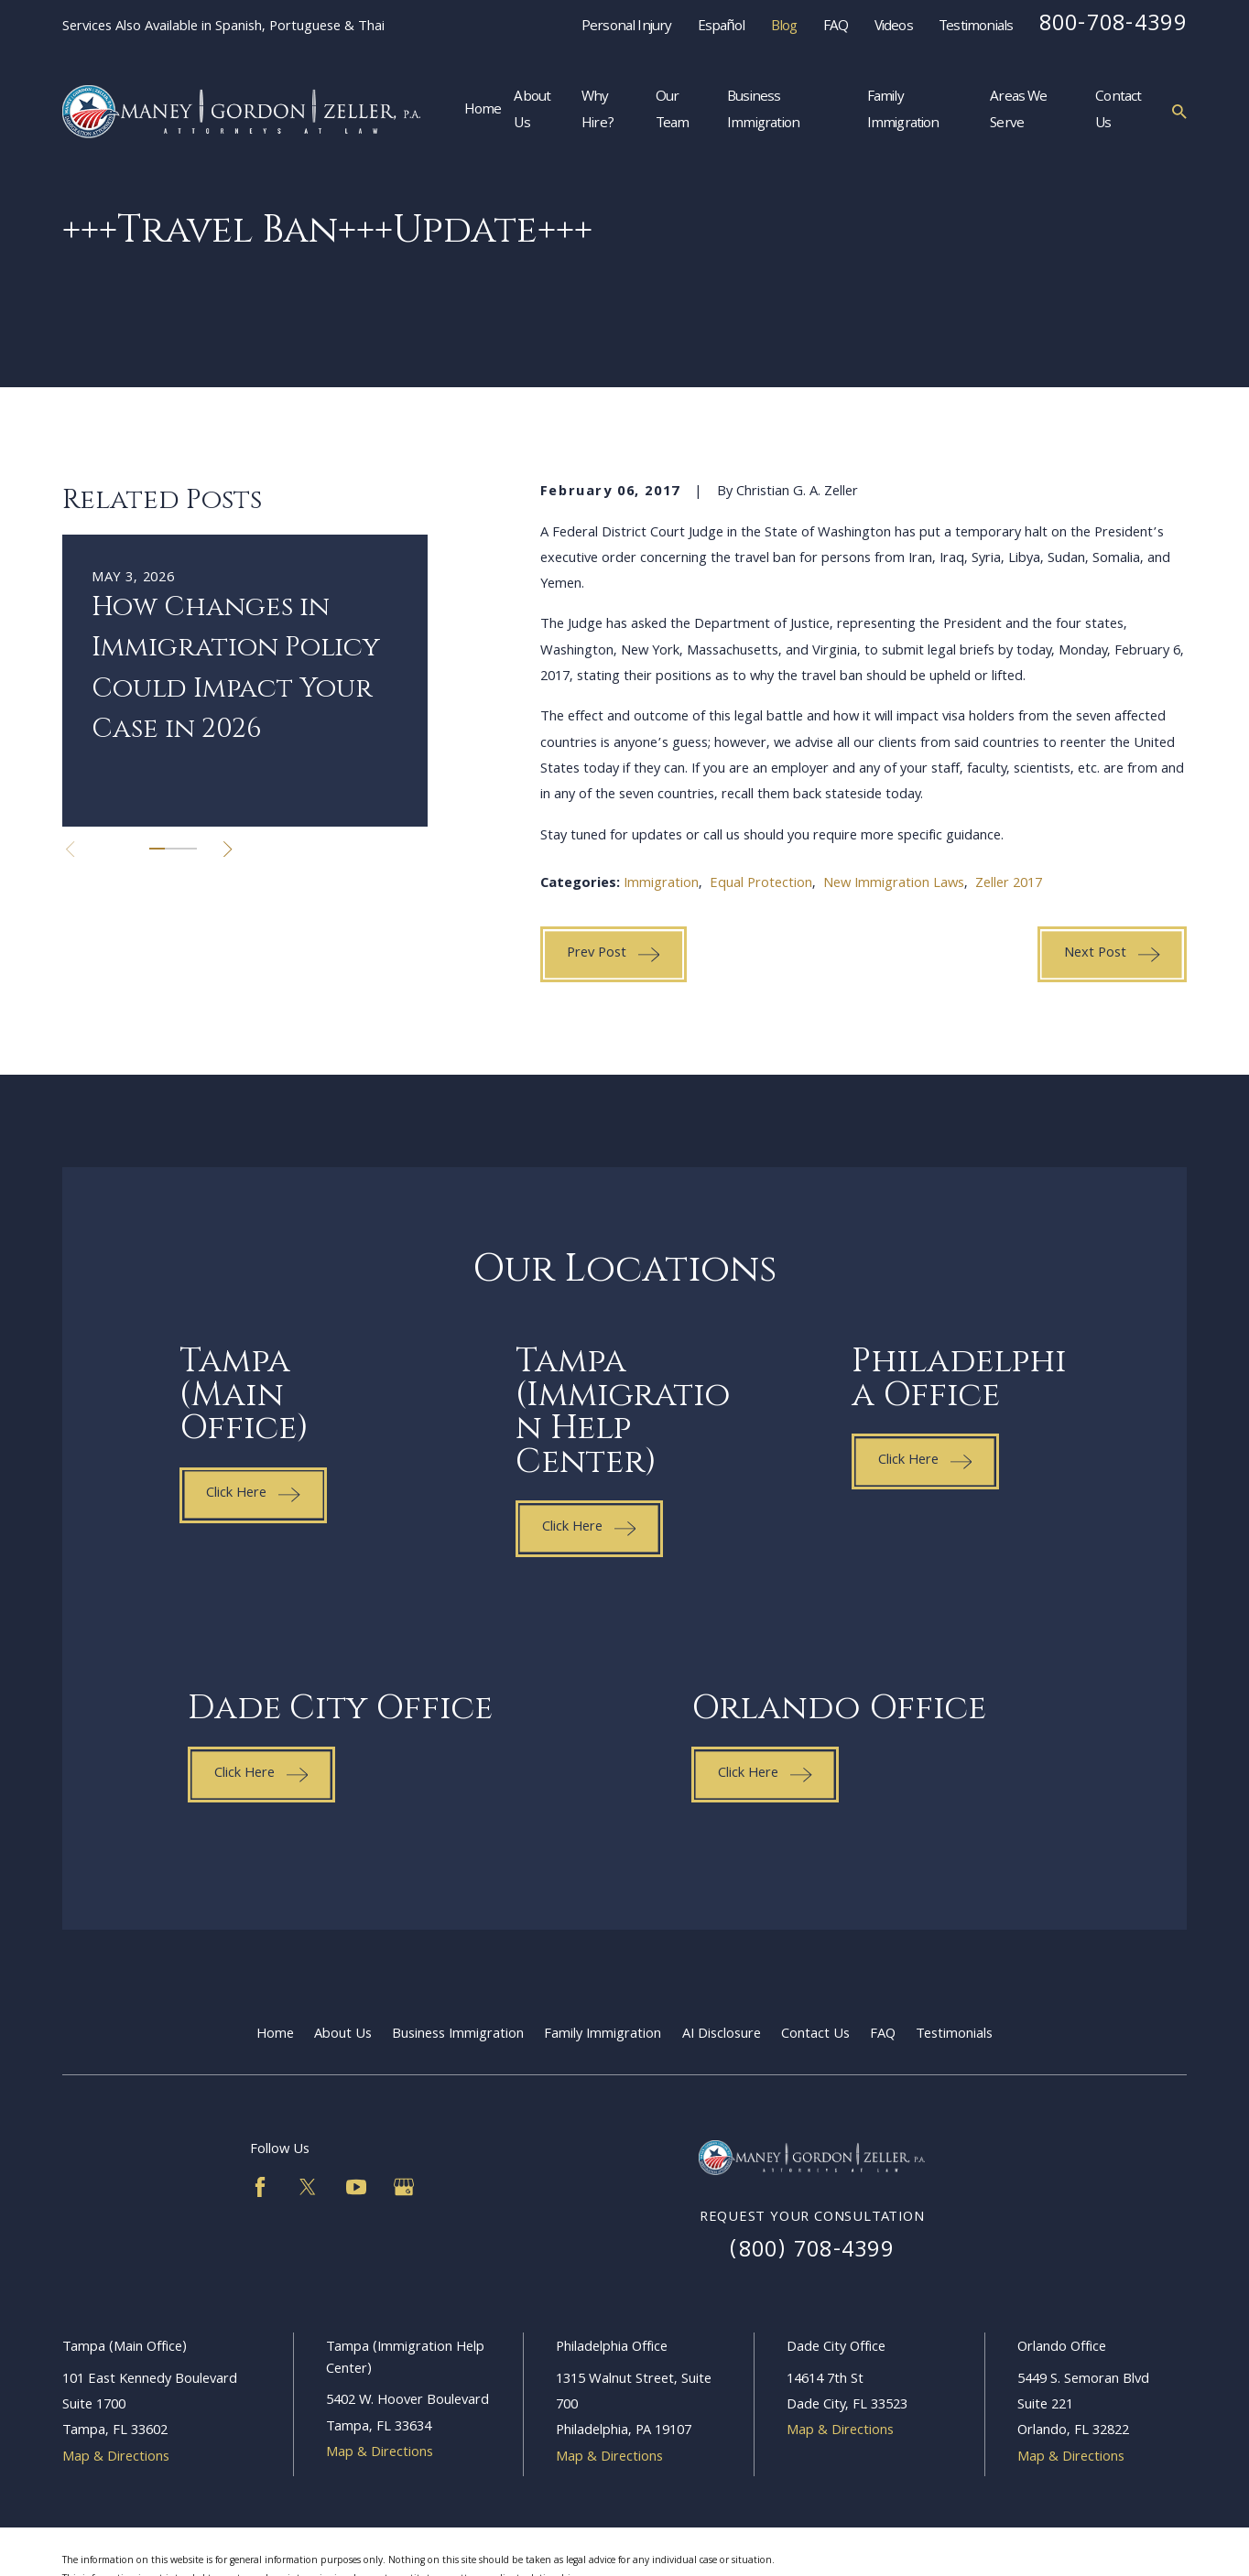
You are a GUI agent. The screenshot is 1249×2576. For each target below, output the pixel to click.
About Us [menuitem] (532, 111)
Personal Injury (626, 27)
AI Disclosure (721, 2035)
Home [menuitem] (483, 111)
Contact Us (815, 2035)
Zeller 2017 (1008, 884)
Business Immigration (458, 2035)
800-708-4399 (1113, 25)
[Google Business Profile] (404, 2187)
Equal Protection (761, 884)
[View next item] (227, 849)
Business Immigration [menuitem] (763, 111)
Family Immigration (602, 2035)
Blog (784, 27)
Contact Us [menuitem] (1118, 111)
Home (275, 2035)
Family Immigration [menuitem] (903, 111)
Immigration (661, 884)
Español (721, 27)
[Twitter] (308, 2187)
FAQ (836, 27)
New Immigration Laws (893, 884)
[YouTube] (356, 2187)
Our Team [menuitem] (673, 111)
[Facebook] (260, 2187)
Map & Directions (115, 2458)
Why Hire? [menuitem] (597, 111)
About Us (343, 2035)
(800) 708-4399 (812, 2252)
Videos (893, 27)
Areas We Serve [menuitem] (1018, 111)
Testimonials (976, 27)
